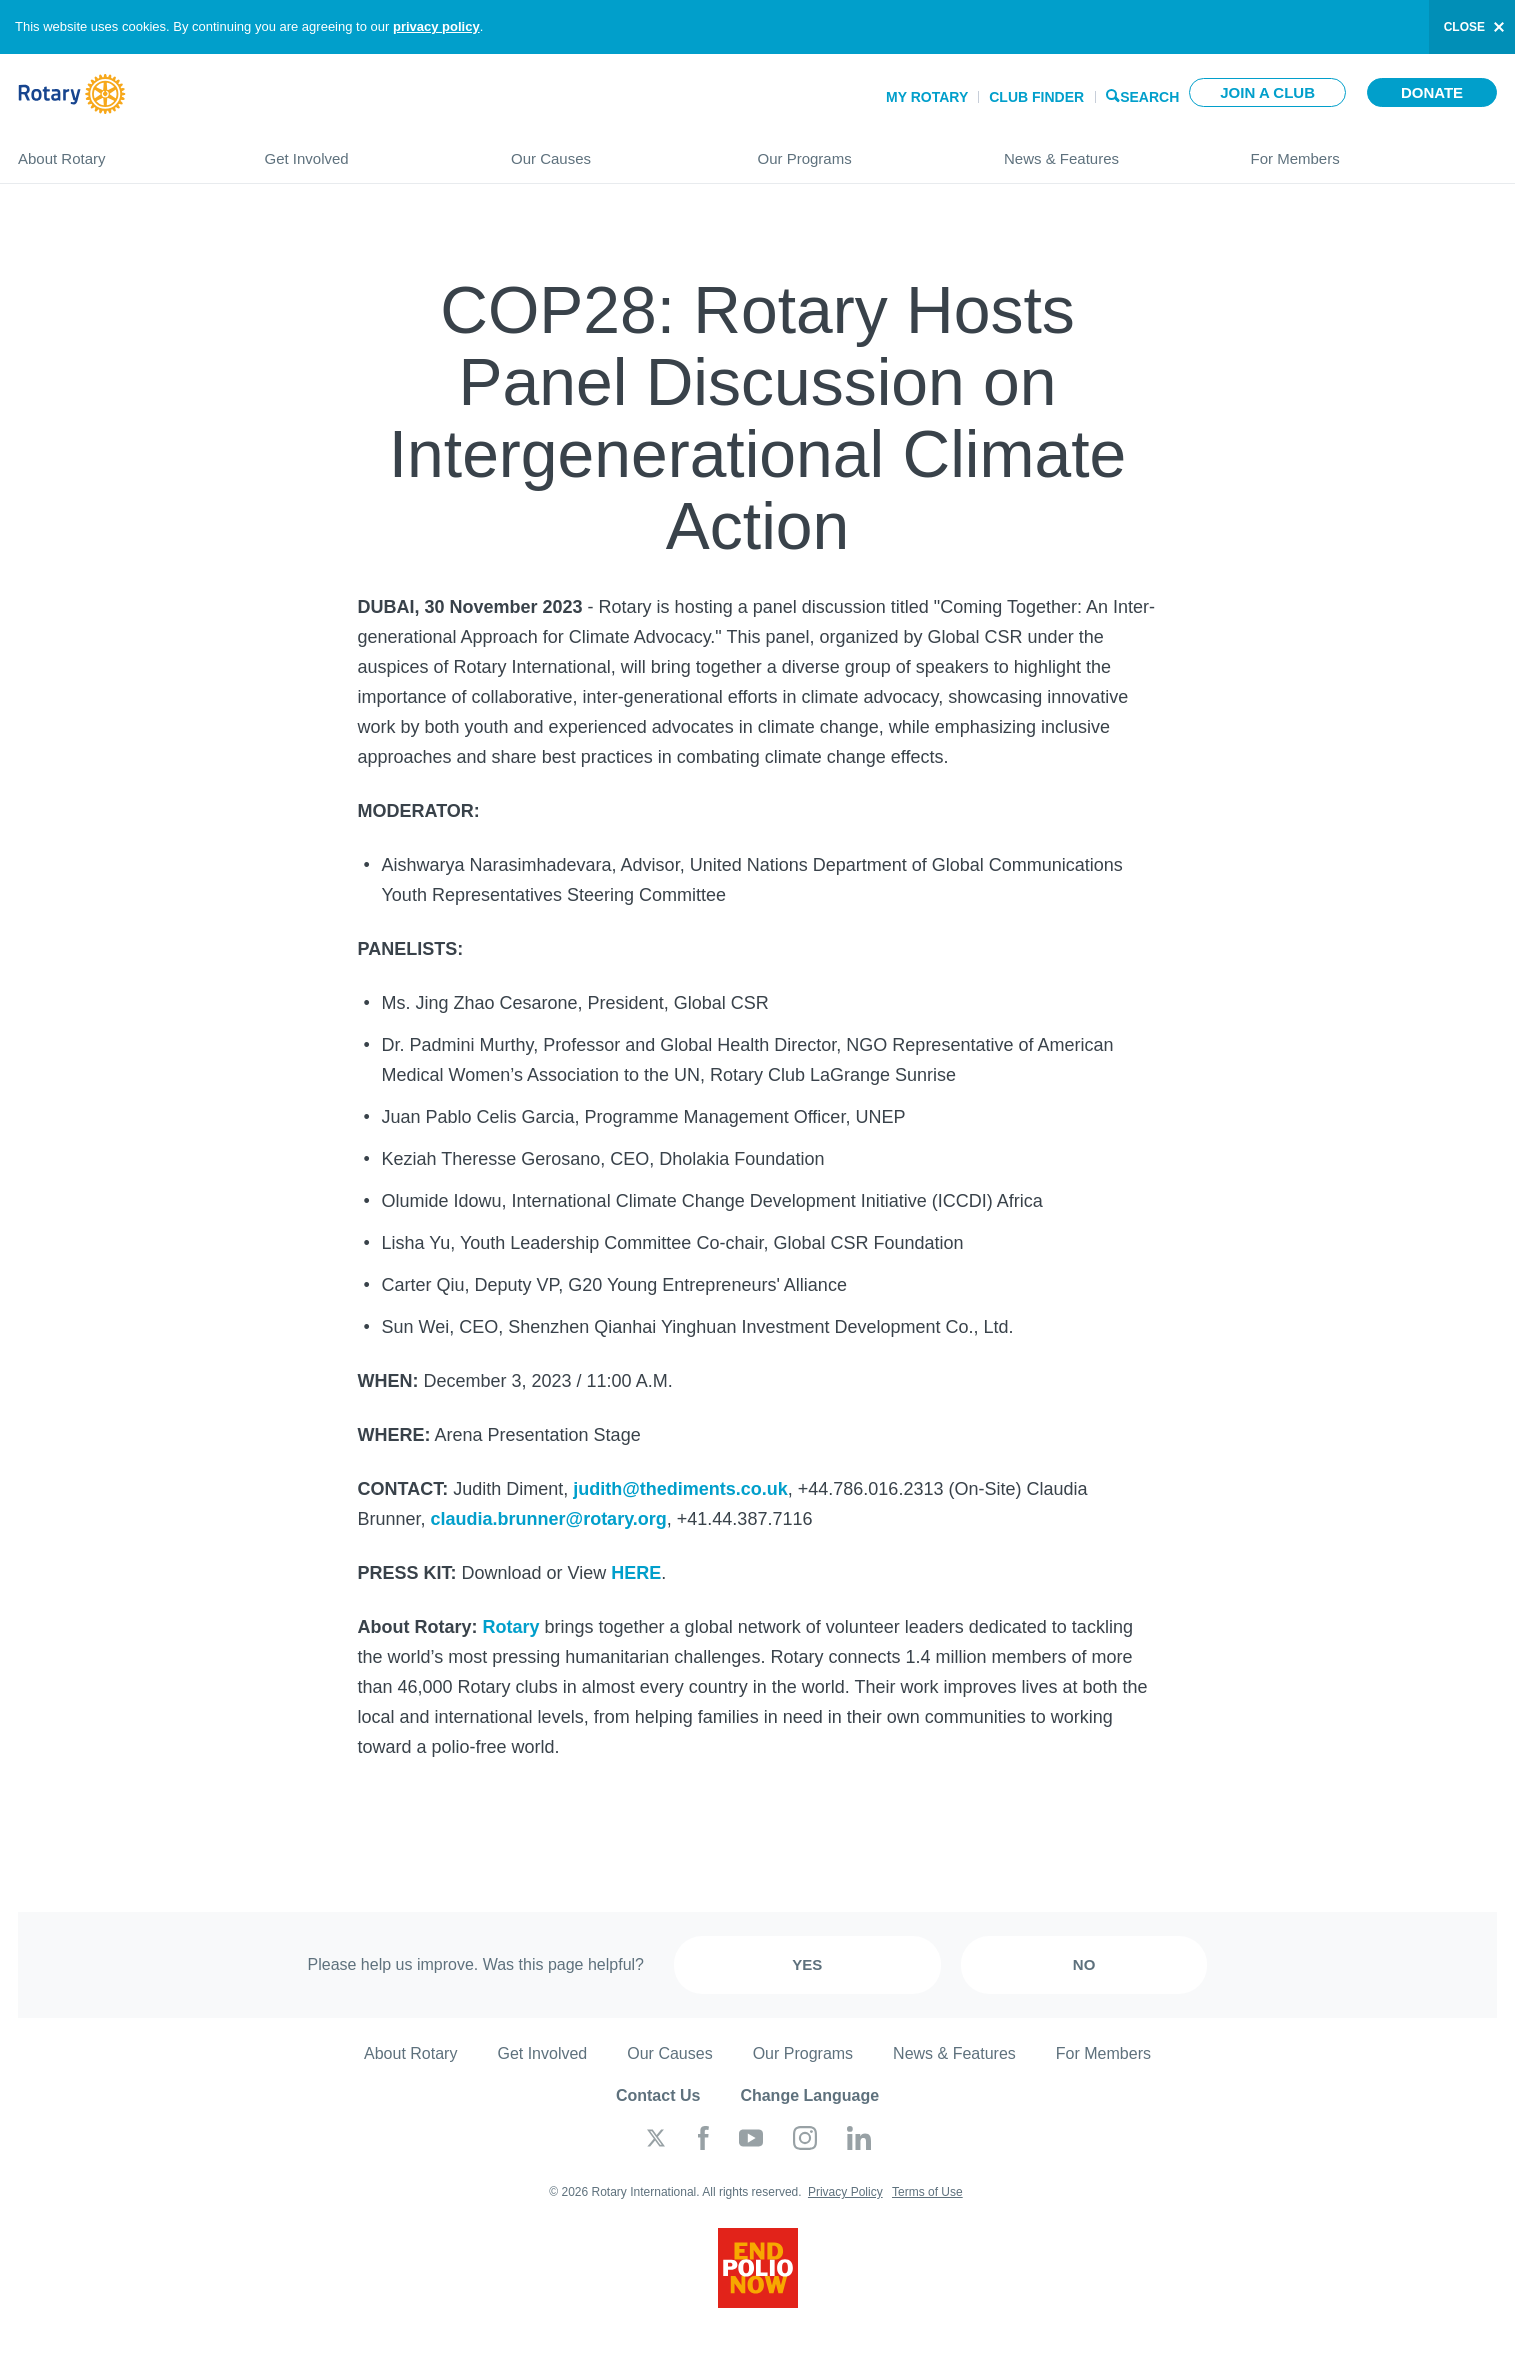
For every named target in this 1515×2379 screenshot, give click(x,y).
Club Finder (1036, 97)
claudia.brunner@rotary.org (549, 1519)
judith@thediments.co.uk (680, 1489)
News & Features (1107, 150)
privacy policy (436, 26)
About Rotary (121, 150)
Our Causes (614, 150)
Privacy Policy (845, 2192)
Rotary (511, 1627)
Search (1149, 95)
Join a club (1267, 92)
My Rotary (927, 97)
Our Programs (861, 150)
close (1464, 27)
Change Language (809, 2095)
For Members (1374, 150)
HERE (636, 1573)
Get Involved (368, 150)
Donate (1432, 92)
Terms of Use (927, 2192)
